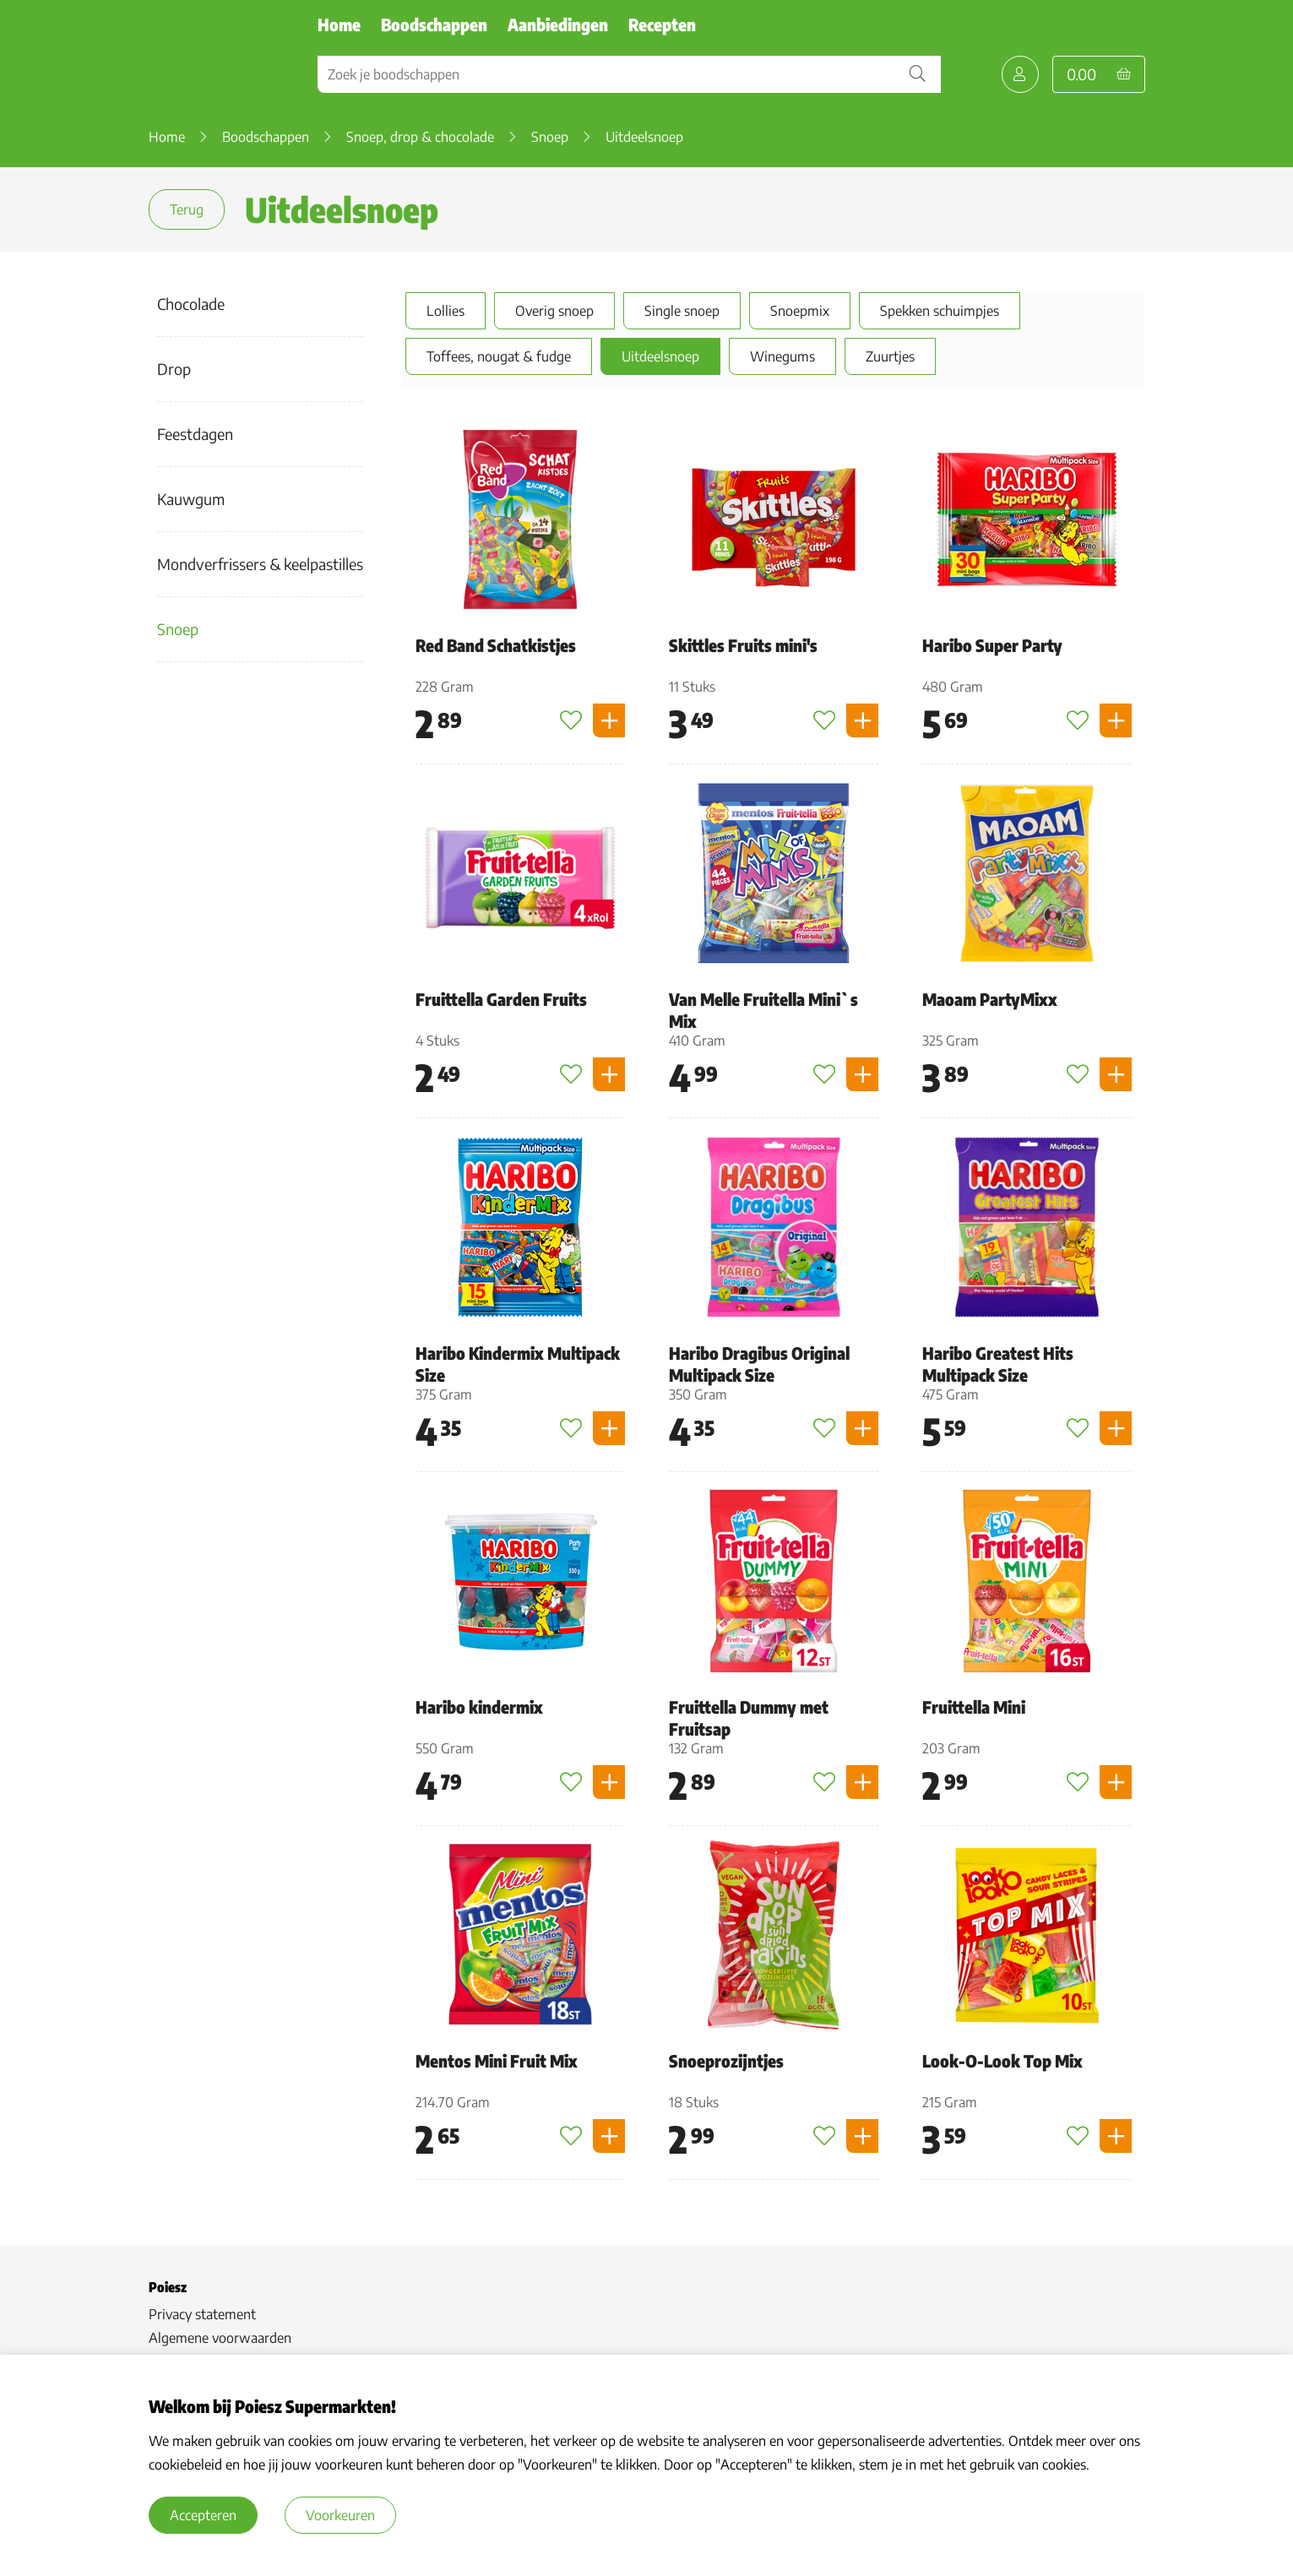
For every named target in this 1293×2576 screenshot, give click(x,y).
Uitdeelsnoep (657, 356)
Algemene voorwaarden (220, 2342)
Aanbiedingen (558, 24)
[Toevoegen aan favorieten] (571, 725)
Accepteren (203, 2515)
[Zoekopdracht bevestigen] (917, 74)
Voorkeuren (340, 2515)
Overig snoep (551, 310)
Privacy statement (202, 2319)
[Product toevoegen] (609, 725)
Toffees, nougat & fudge (495, 356)
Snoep (177, 629)
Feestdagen (195, 433)
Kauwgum (191, 498)
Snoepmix (796, 310)
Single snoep (678, 310)
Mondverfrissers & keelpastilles (260, 563)
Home (339, 24)
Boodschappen (434, 24)
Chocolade (191, 303)
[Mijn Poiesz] (1020, 74)
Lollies (442, 310)
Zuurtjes (886, 356)
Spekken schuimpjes (936, 310)
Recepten (662, 24)
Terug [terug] (187, 209)
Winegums (779, 356)
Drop (174, 368)
